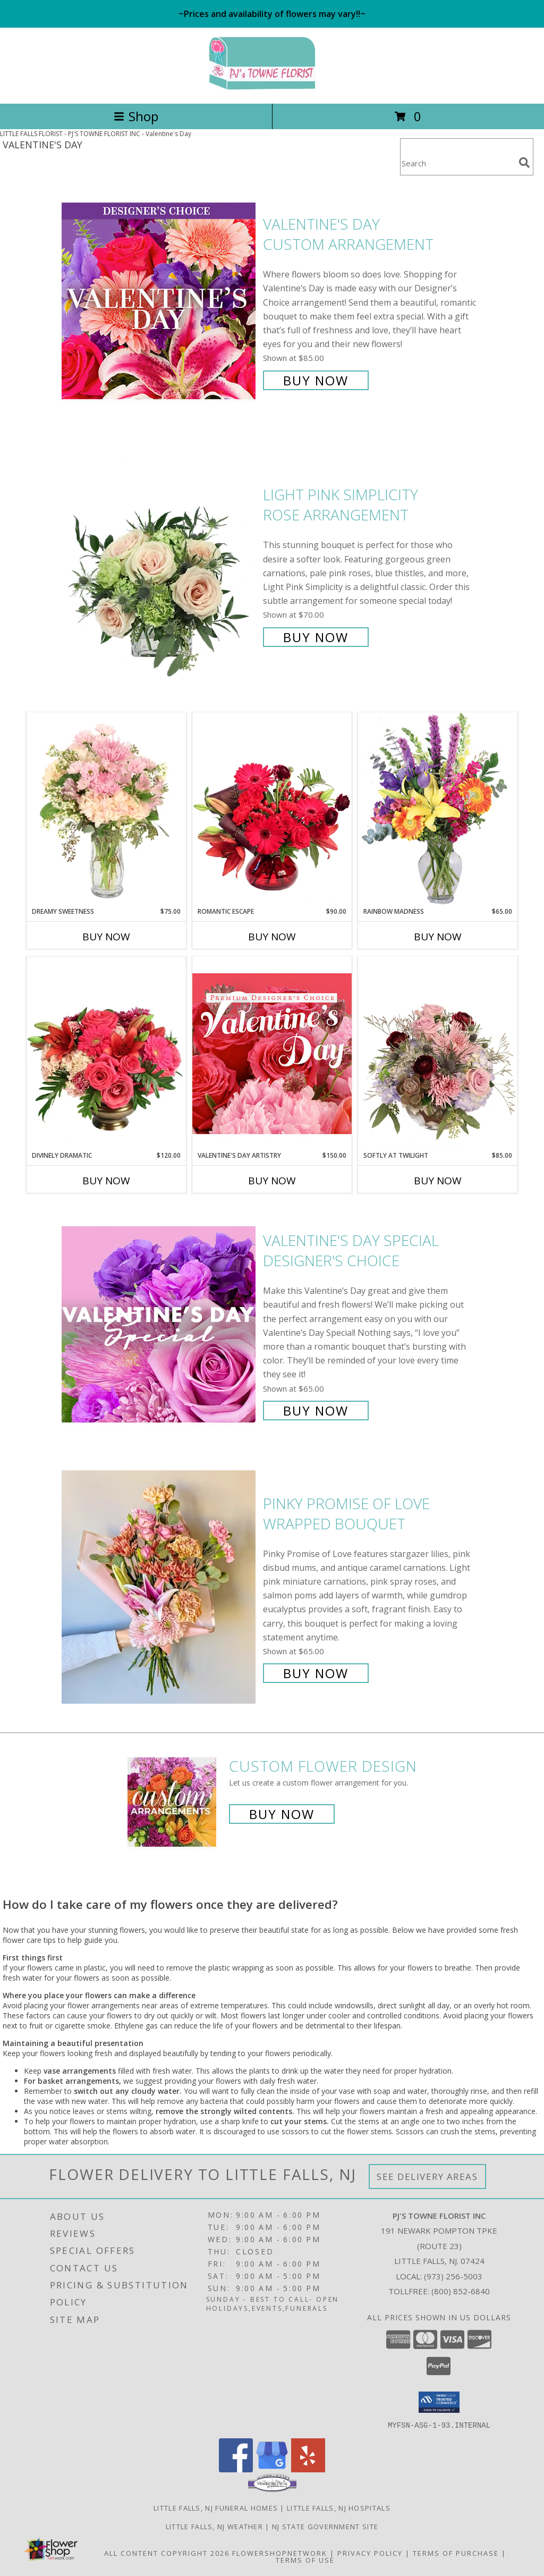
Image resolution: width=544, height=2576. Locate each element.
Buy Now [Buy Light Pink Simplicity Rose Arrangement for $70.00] (315, 637)
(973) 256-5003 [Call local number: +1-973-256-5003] (453, 2276)
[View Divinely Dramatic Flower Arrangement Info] (106, 1053)
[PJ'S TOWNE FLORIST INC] (272, 88)
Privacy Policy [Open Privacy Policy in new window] (370, 2552)
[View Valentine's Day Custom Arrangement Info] (160, 301)
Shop (136, 116)
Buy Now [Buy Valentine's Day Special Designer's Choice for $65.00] (315, 1410)
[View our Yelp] (308, 2469)
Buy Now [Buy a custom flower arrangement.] (281, 1814)
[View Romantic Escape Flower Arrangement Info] (272, 809)
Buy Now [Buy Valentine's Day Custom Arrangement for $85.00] (315, 380)
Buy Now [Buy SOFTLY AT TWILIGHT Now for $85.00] (438, 1181)
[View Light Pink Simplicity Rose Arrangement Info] (160, 565)
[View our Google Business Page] (272, 2469)
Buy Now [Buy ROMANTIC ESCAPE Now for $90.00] (272, 937)
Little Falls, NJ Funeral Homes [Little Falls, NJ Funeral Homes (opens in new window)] (216, 2507)
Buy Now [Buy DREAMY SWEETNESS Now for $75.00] (106, 937)
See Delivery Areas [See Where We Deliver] (427, 2176)
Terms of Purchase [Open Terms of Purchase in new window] (456, 2552)
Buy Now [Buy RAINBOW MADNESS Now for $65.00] (438, 937)
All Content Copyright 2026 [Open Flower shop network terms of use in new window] (167, 2552)
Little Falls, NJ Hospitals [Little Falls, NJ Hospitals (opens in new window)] (338, 2507)
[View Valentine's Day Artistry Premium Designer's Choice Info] (272, 1053)
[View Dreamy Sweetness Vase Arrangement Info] (106, 809)
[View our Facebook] (236, 2469)
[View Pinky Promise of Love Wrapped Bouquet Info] (160, 1587)
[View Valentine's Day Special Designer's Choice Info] (160, 1324)
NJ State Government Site (325, 2526)
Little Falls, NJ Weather (214, 2526)
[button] (439, 2402)
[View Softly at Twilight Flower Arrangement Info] (437, 1053)
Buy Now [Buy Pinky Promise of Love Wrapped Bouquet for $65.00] (315, 1673)
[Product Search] (457, 163)
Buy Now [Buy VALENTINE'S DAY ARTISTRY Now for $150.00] (272, 1181)
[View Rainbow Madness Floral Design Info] (437, 809)
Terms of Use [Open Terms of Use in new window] (305, 2559)
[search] (524, 163)
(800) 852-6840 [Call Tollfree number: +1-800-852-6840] (460, 2291)
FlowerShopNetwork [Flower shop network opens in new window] (279, 2552)
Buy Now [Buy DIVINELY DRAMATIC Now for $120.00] (106, 1181)
